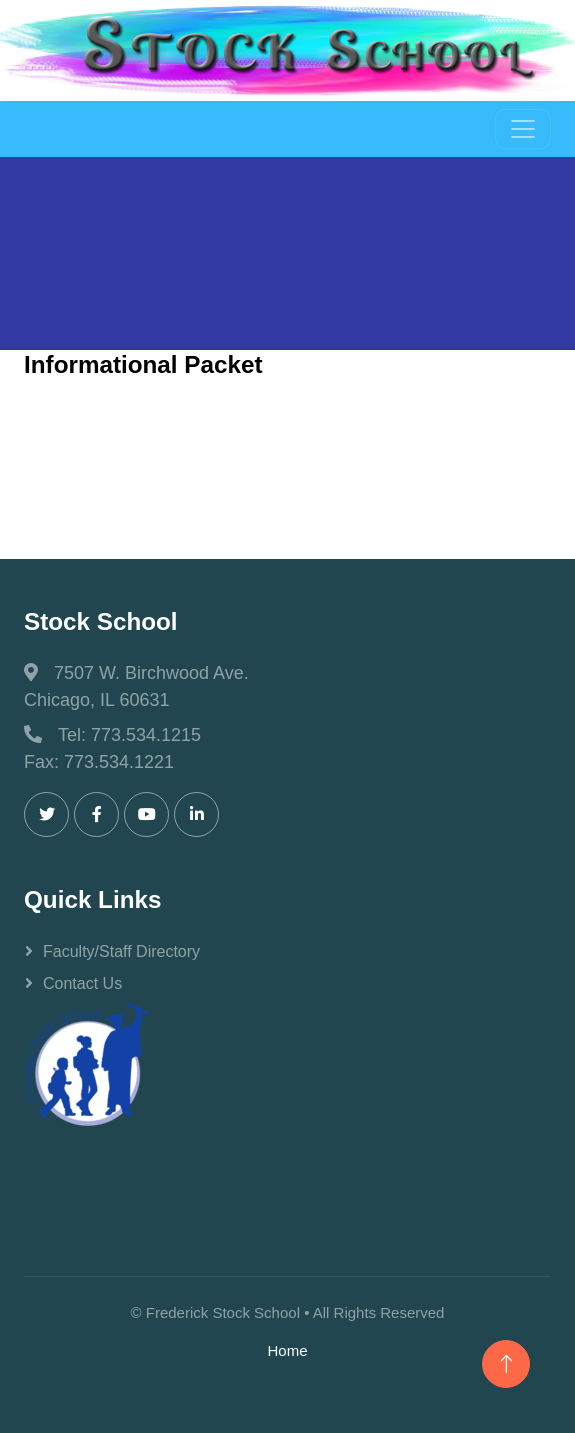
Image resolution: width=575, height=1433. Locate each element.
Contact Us (82, 983)
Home (287, 1350)
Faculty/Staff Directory (121, 951)
